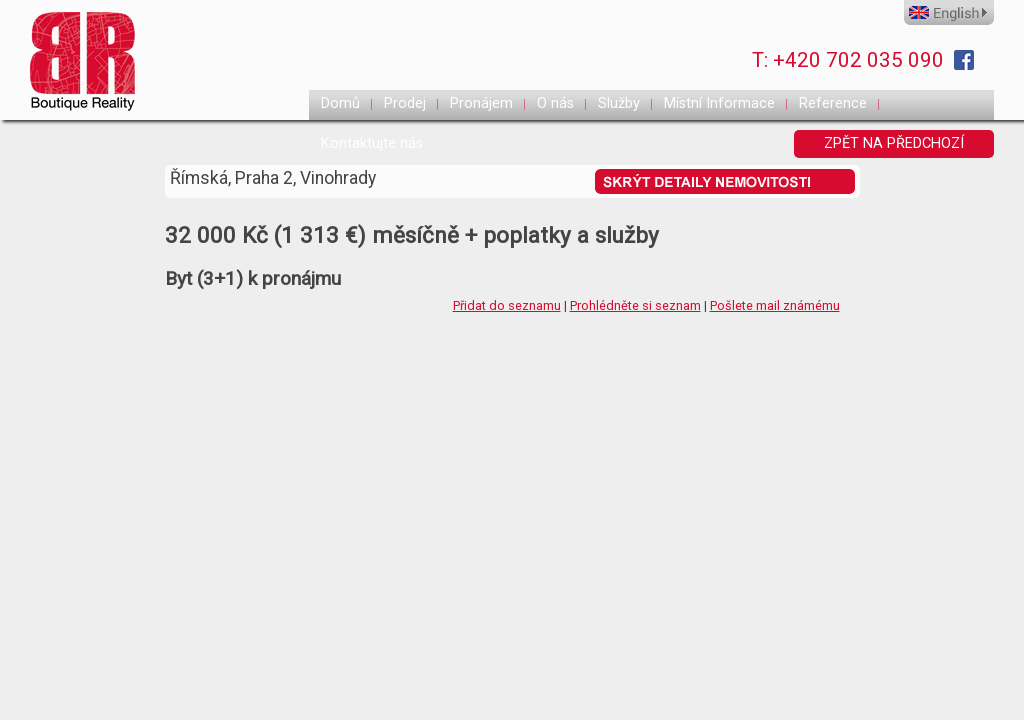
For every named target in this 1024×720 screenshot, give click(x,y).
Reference (833, 103)
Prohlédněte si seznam (635, 305)
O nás (555, 103)
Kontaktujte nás (372, 143)
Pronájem (481, 103)
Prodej (405, 103)
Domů (340, 103)
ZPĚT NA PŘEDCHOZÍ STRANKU (894, 146)
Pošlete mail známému (775, 305)
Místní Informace (719, 103)
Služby (619, 103)
